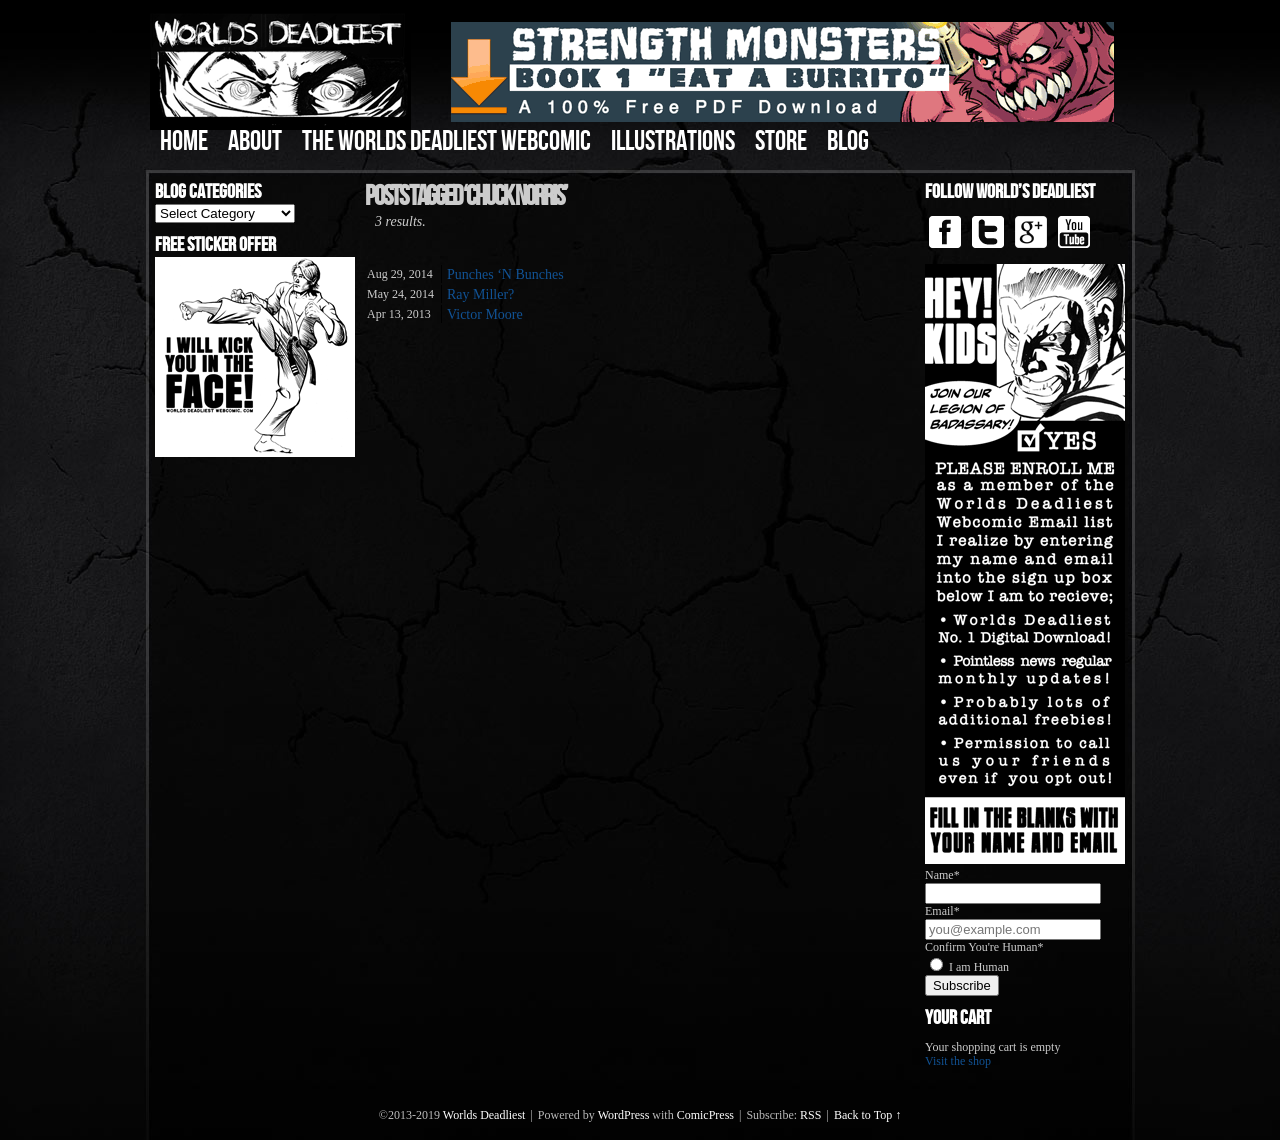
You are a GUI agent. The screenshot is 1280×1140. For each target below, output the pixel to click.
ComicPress (705, 1115)
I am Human (979, 967)
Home (184, 141)
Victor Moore (485, 314)
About (255, 141)
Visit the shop (958, 1061)
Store (781, 141)
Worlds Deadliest (484, 1115)
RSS (810, 1115)
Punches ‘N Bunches (505, 274)
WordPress (624, 1115)
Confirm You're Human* (984, 947)
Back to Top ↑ (867, 1115)
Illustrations (673, 141)
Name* (942, 875)
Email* (942, 911)
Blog (848, 141)
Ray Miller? (480, 294)
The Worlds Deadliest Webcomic (446, 141)
